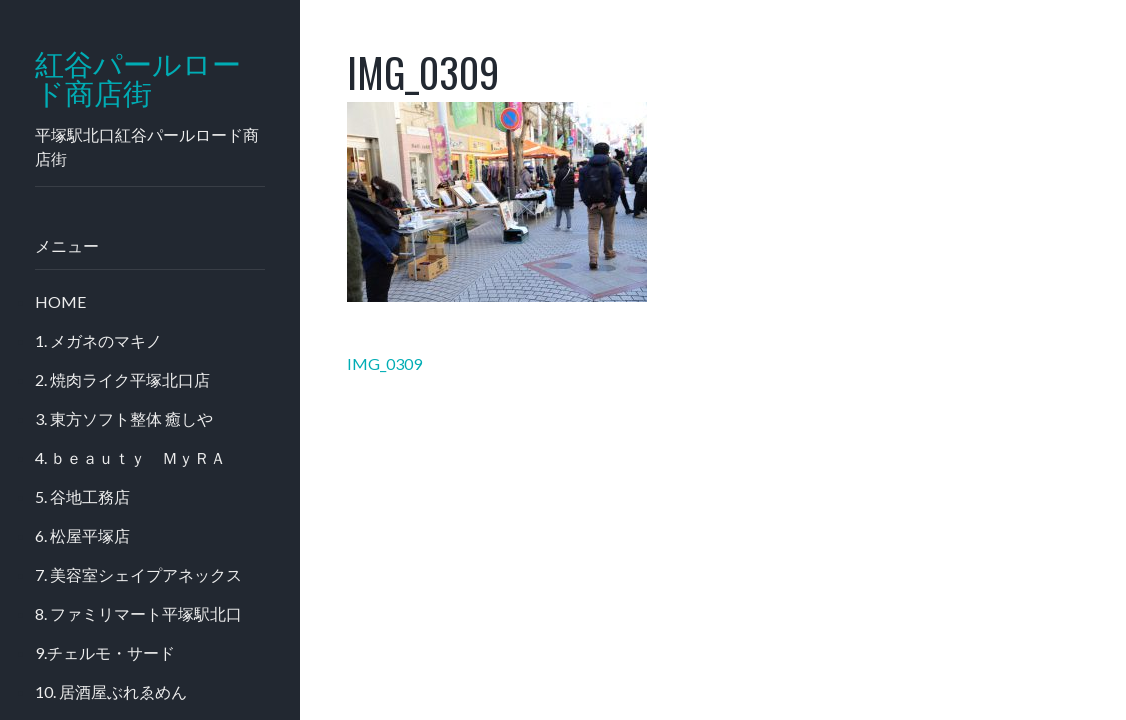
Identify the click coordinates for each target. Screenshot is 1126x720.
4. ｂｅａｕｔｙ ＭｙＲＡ (130, 457)
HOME (60, 301)
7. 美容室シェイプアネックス (138, 574)
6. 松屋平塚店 (82, 535)
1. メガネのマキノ (98, 340)
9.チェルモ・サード (105, 652)
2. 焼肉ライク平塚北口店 (122, 379)
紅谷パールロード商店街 (138, 79)
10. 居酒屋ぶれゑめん (111, 691)
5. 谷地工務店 (82, 496)
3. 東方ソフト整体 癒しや (124, 418)
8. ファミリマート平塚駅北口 (138, 613)
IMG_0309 (384, 363)
